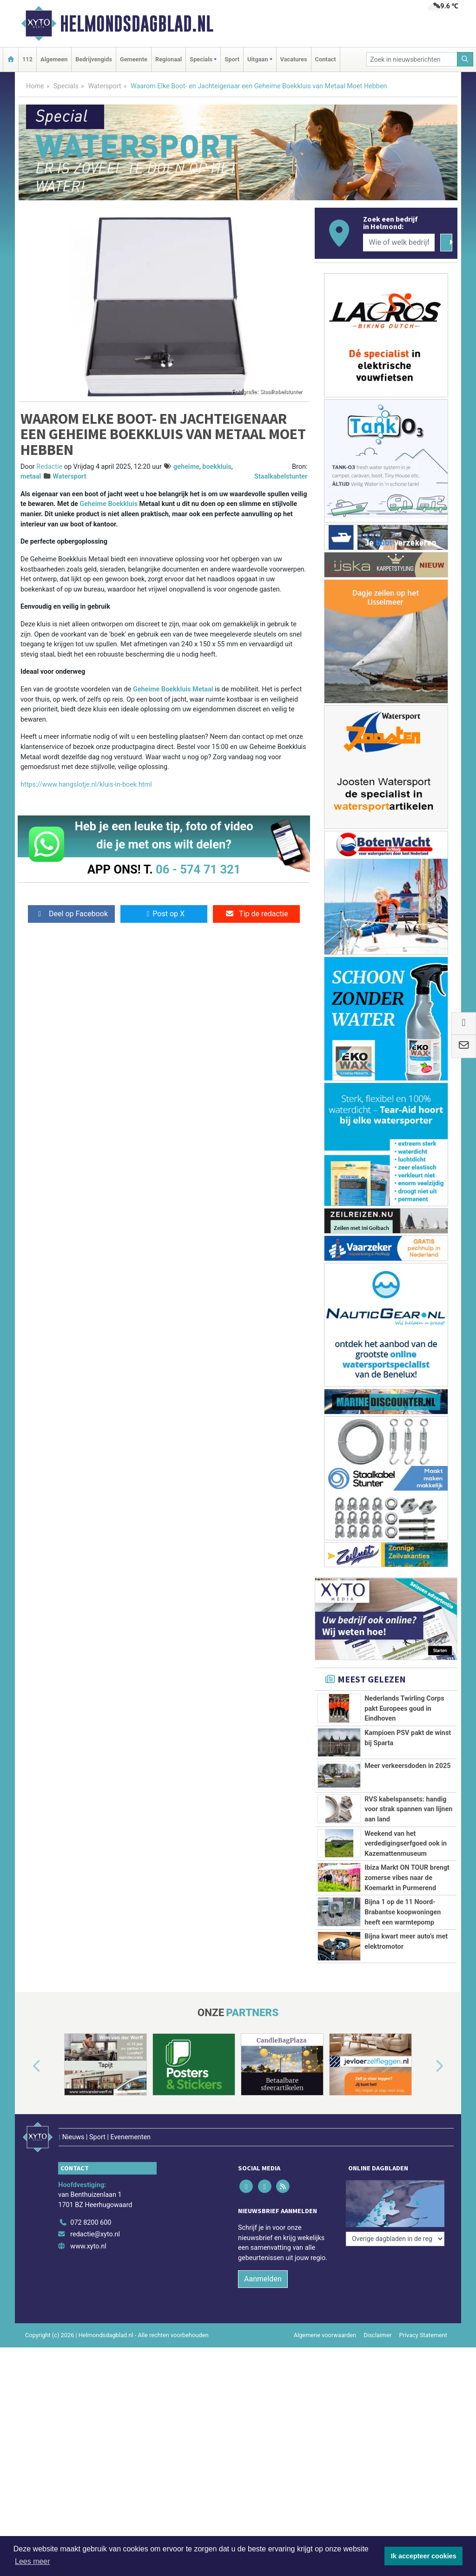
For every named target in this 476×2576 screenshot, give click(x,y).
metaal (30, 476)
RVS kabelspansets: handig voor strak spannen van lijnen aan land (408, 1809)
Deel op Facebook (71, 913)
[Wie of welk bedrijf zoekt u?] (399, 242)
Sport (232, 59)
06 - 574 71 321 (198, 869)
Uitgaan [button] (257, 59)
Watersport (104, 86)
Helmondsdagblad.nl (136, 23)
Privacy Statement (423, 2365)
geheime (186, 467)
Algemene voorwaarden (325, 2365)
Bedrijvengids (93, 59)
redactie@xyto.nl (95, 2265)
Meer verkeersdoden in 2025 (407, 1766)
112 (27, 59)
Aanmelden (263, 2309)
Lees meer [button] (32, 2561)
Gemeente (133, 59)
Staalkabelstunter (280, 476)
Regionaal (168, 59)
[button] (26, 2109)
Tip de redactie (256, 913)
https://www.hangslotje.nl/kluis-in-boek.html (86, 785)
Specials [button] (201, 59)
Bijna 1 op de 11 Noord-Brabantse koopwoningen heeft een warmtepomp (402, 1912)
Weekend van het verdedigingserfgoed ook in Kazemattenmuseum (405, 1844)
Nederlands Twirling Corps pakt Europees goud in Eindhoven (404, 1708)
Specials (66, 86)
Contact (325, 59)
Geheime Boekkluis (108, 504)
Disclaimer (377, 2365)
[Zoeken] (465, 59)
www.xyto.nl (88, 2276)
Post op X (164, 913)
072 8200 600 (90, 2253)
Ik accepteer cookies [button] (423, 2556)
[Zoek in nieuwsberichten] (411, 59)
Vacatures (293, 59)
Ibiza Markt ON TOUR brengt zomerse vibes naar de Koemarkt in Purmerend (407, 1878)
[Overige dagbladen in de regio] (395, 2232)
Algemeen (53, 59)
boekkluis (216, 467)
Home (35, 86)
